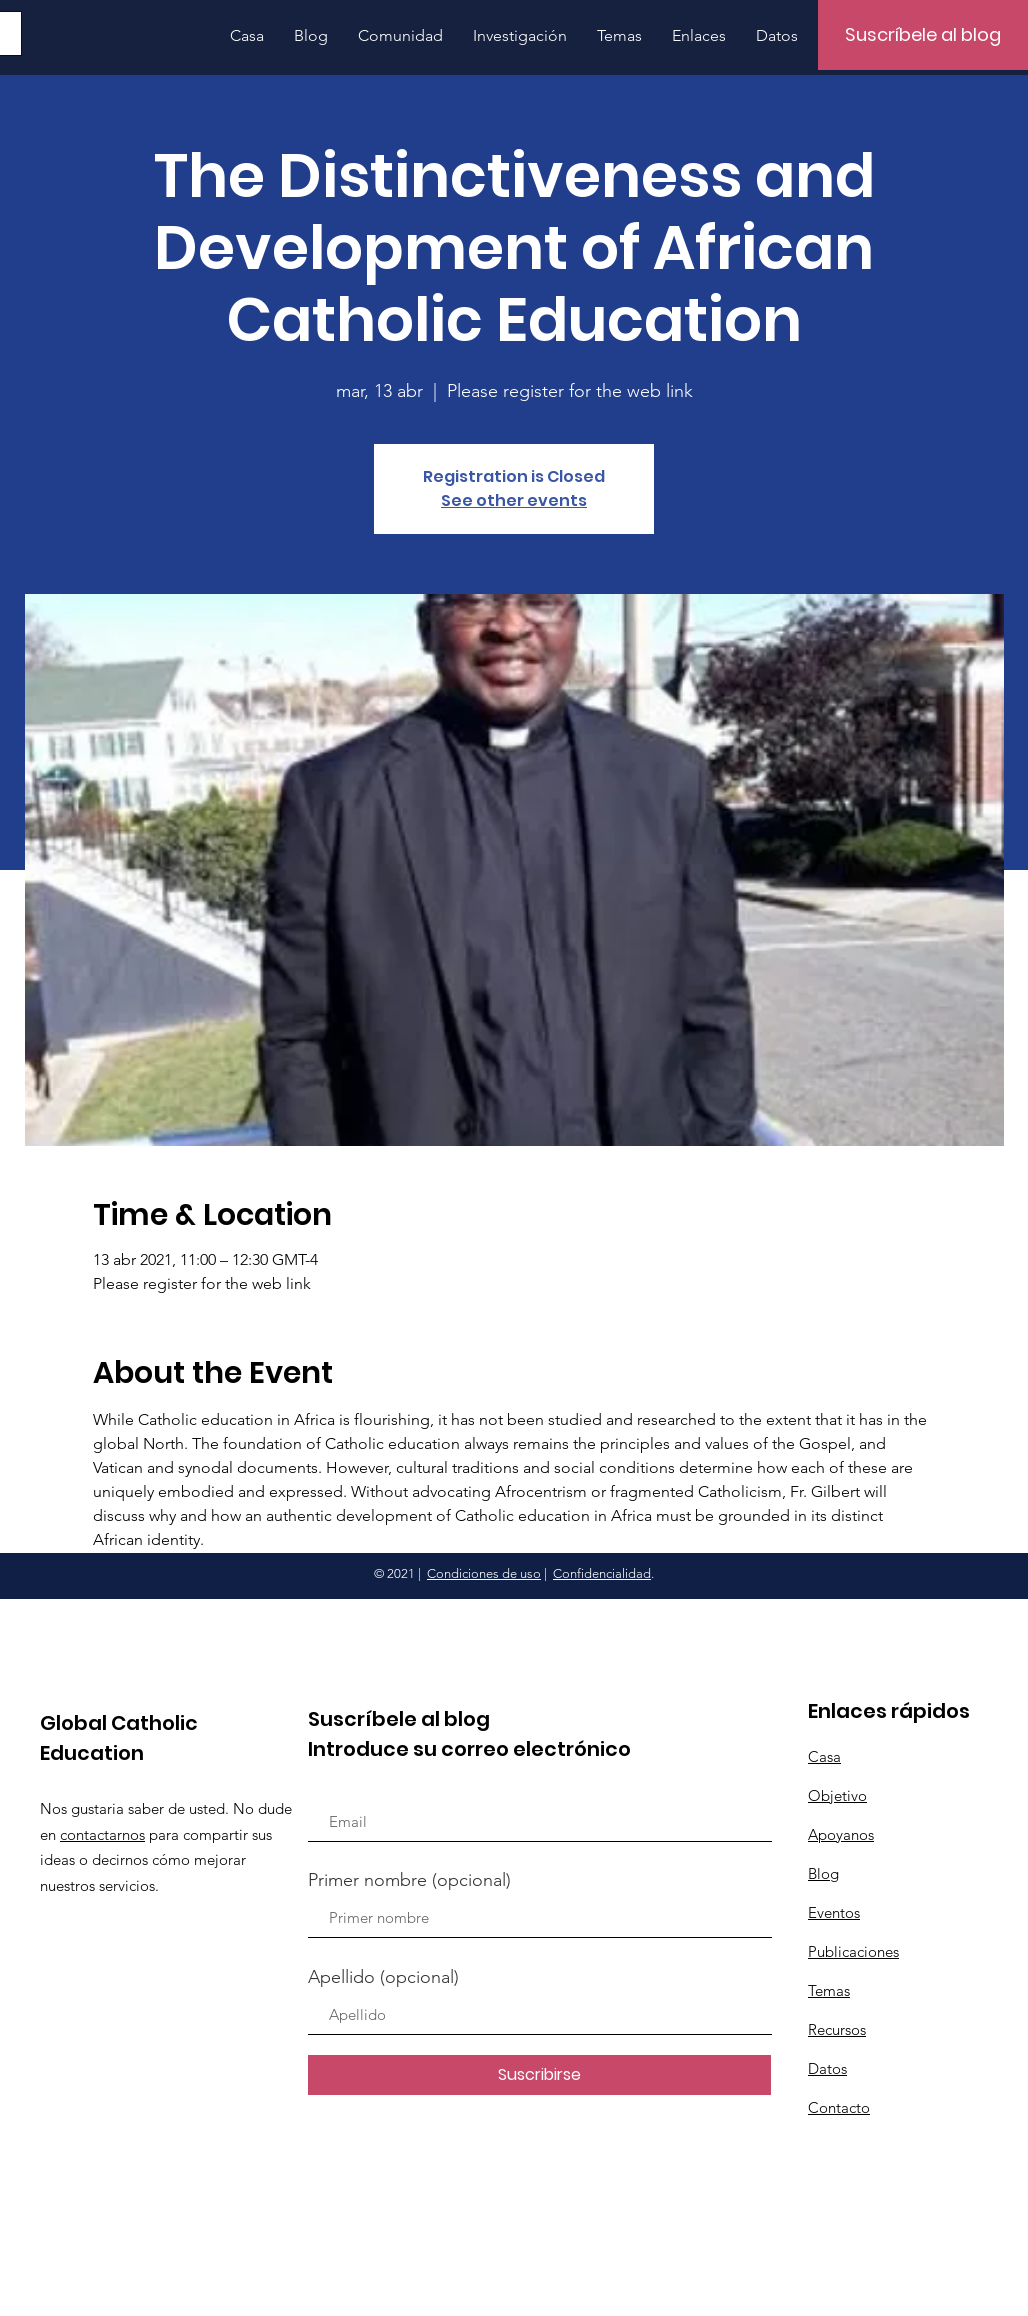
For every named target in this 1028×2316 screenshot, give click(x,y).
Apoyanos (841, 1834)
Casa (824, 1756)
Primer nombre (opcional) (409, 1880)
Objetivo (837, 1795)
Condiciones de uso (484, 1573)
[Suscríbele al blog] (923, 35)
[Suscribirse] (539, 2075)
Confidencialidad (602, 1573)
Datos (827, 2068)
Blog (823, 1873)
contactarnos (102, 1834)
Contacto (839, 2107)
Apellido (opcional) (383, 1977)
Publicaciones (853, 1951)
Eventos (834, 1912)
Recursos (837, 2029)
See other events (514, 500)
